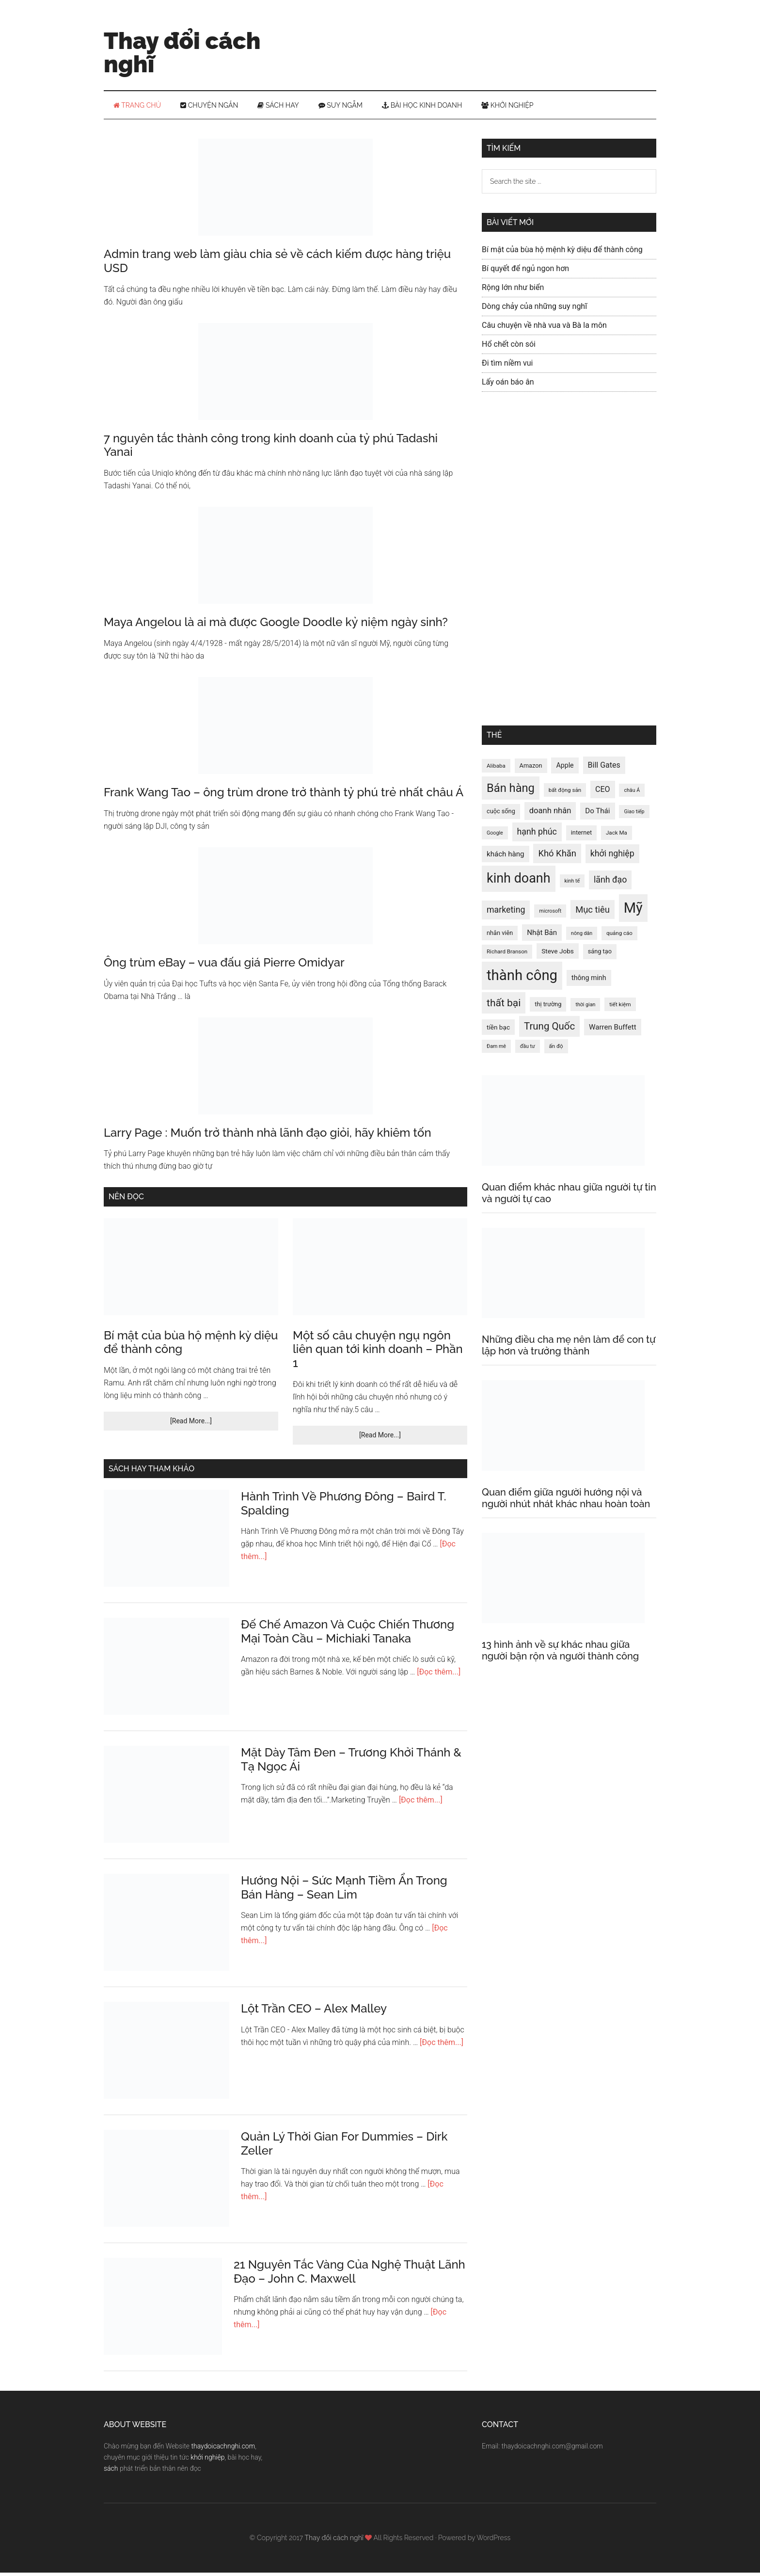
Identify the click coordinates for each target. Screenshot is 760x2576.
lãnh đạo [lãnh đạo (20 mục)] (610, 883)
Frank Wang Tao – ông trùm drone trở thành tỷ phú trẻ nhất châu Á (283, 796)
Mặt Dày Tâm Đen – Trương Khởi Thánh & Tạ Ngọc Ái (351, 1763)
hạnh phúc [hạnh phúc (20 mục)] (537, 835)
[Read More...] (191, 1424)
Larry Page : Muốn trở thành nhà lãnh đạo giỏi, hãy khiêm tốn (267, 1136)
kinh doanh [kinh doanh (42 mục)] (519, 881)
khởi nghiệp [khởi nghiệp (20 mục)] (612, 857)
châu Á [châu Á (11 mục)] (632, 793)
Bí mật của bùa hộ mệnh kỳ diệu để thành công (191, 1346)
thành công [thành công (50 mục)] (522, 978)
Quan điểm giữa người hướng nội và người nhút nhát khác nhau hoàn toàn (566, 1501)
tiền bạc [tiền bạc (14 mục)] (498, 1030)
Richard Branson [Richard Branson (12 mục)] (507, 954)
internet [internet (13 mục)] (581, 835)
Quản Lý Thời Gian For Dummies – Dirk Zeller (344, 2147)
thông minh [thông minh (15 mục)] (588, 981)
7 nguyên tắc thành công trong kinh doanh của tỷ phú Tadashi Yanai (271, 449)
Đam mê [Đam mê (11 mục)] (496, 1049)
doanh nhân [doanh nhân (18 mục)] (550, 814)
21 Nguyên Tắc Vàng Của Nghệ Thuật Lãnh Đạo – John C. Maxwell (349, 2275)
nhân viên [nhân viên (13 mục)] (500, 936)
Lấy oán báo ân (508, 385)
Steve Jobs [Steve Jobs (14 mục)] (557, 954)
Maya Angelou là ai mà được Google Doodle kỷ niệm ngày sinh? (276, 625)
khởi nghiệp (207, 2460)
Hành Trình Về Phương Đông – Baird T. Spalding (343, 1507)
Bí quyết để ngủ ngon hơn (525, 271)
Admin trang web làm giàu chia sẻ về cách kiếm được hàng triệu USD (277, 264)
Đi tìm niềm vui (507, 366)
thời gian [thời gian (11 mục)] (585, 1008)
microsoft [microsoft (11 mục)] (550, 914)
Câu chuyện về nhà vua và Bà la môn (544, 328)
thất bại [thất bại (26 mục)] (504, 1006)
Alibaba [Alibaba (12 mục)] (496, 769)
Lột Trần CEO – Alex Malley (314, 2012)
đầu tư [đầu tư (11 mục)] (527, 1049)
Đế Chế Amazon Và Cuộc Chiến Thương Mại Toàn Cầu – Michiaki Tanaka (347, 1635)
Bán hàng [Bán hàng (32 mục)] (511, 791)
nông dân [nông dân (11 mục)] (581, 937)
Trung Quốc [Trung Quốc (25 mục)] (549, 1029)
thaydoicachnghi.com (223, 2449)
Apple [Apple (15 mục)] (564, 769)
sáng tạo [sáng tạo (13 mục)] (600, 954)
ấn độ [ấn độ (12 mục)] (556, 1049)
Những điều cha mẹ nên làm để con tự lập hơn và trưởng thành (568, 1348)
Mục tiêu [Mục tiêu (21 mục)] (592, 913)
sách (111, 2472)
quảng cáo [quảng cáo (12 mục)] (619, 936)
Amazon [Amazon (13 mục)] (531, 769)
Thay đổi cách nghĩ (182, 52)
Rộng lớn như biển (513, 290)
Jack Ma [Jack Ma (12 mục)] (616, 836)
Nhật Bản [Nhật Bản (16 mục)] (542, 936)
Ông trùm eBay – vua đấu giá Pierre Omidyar (224, 966)
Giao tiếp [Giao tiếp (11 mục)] (634, 815)
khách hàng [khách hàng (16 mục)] (505, 857)
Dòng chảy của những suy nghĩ (534, 309)
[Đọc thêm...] (438, 1675)
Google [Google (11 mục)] (495, 836)
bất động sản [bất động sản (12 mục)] (565, 793)
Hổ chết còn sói (509, 347)
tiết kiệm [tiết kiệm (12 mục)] (620, 1007)
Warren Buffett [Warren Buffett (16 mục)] (612, 1030)
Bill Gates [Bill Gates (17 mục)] (604, 768)
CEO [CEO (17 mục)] (602, 792)
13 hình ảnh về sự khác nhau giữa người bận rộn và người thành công (560, 1653)
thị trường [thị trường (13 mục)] (548, 1007)
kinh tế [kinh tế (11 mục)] (572, 884)
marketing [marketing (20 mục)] (506, 913)
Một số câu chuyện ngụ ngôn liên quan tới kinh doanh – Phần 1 (378, 1353)
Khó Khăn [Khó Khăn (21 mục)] (557, 857)
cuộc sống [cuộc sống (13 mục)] (501, 814)
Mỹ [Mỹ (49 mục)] (633, 911)
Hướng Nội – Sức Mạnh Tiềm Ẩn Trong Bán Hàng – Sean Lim (344, 1891)
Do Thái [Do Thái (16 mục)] (597, 814)
